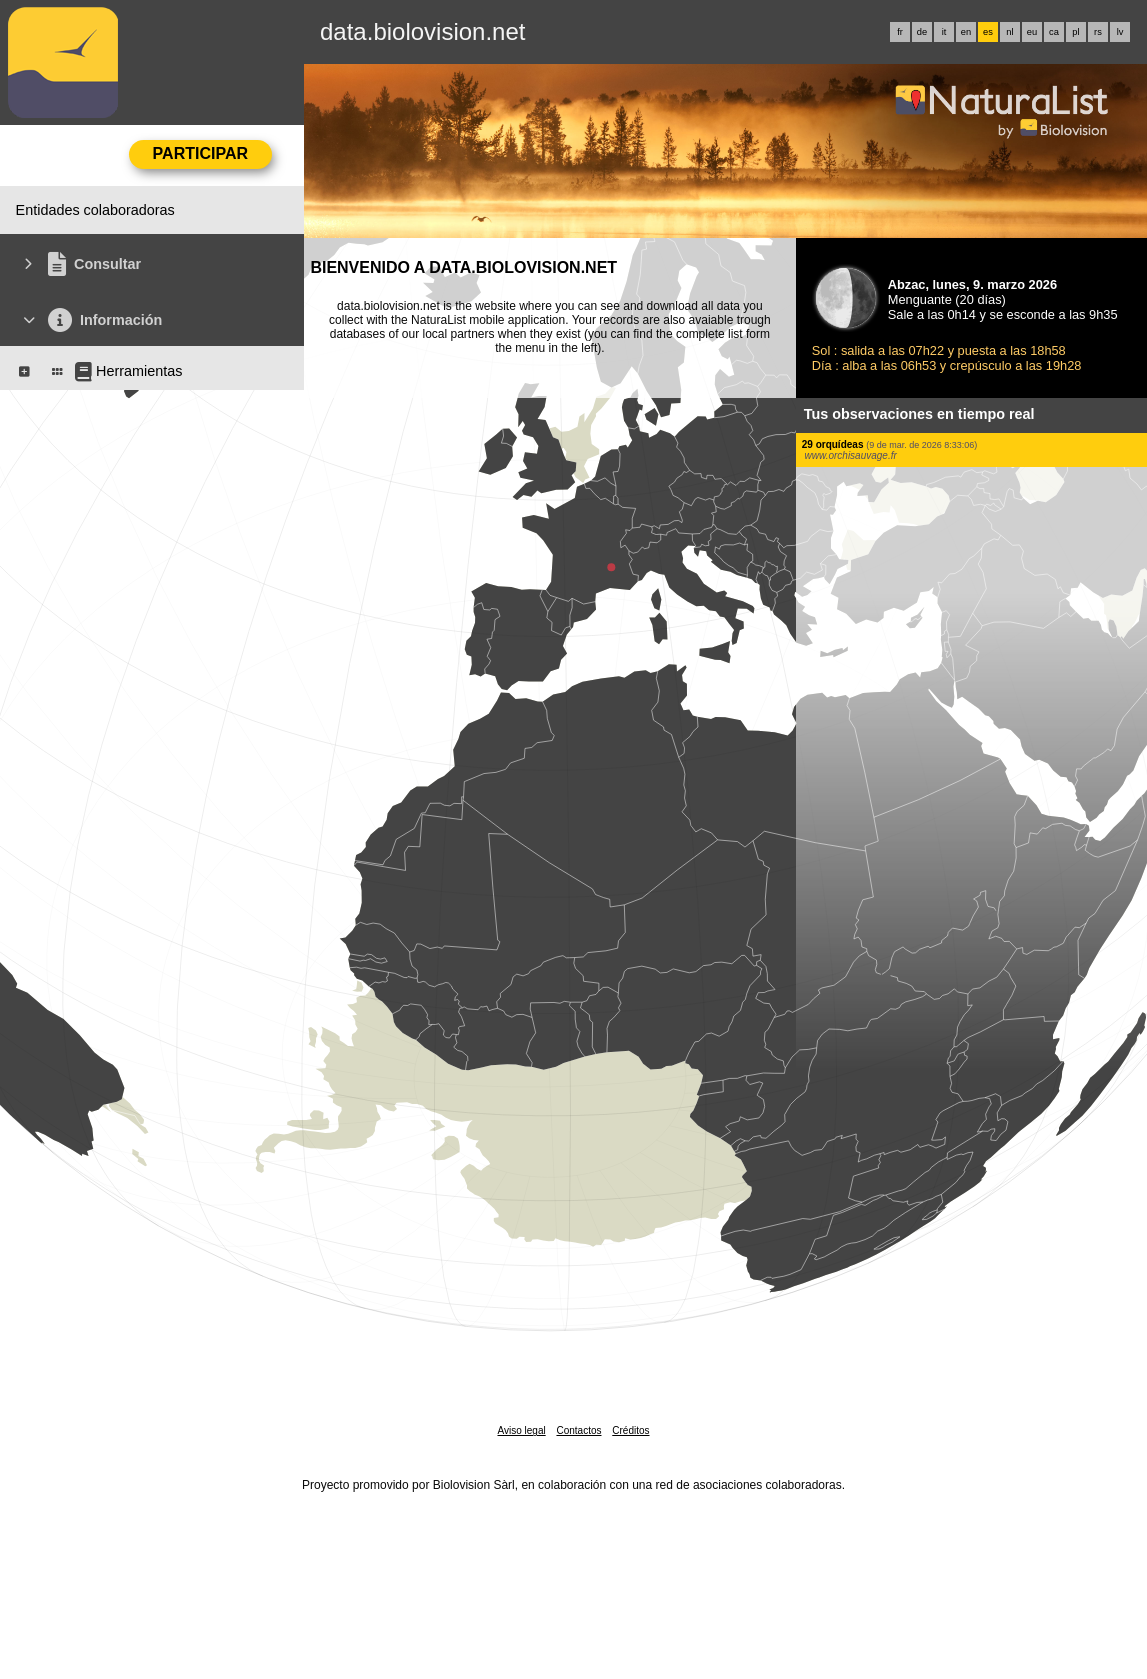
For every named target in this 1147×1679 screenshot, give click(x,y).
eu (1032, 32)
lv (1120, 32)
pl (1075, 32)
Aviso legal (521, 1430)
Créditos (630, 1430)
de (922, 32)
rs (1098, 32)
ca (1054, 32)
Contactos (578, 1430)
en (966, 32)
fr (900, 32)
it (944, 32)
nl (1009, 32)
